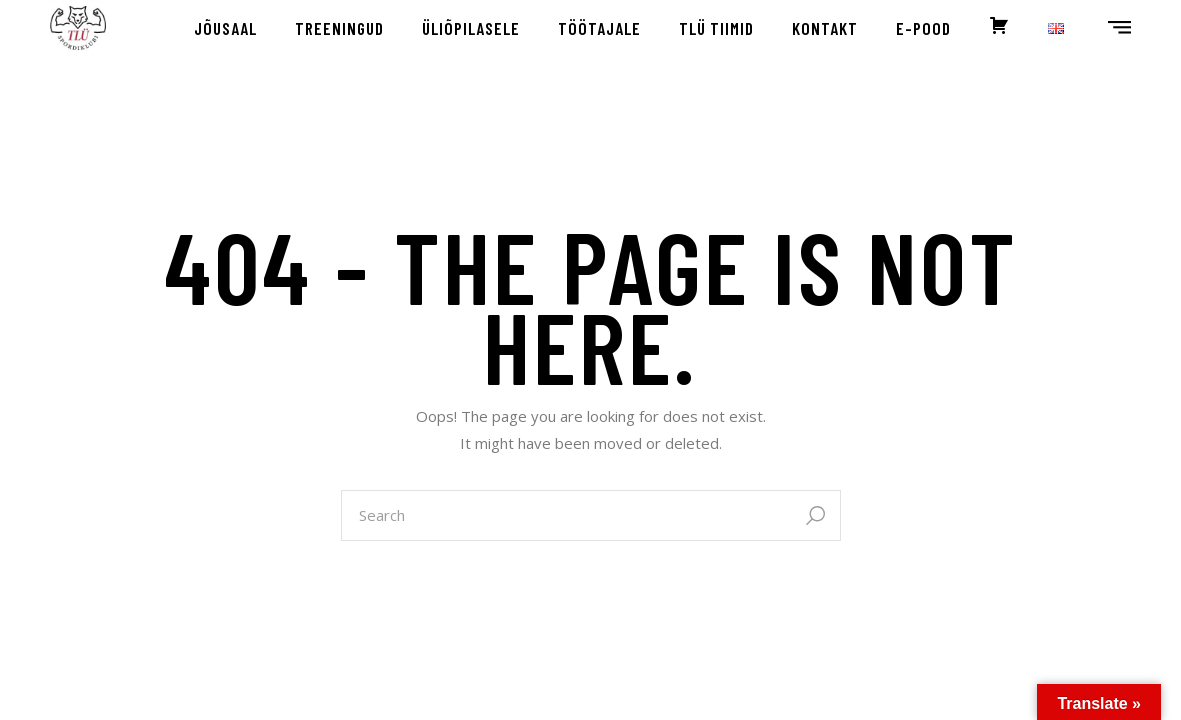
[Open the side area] (1119, 28)
